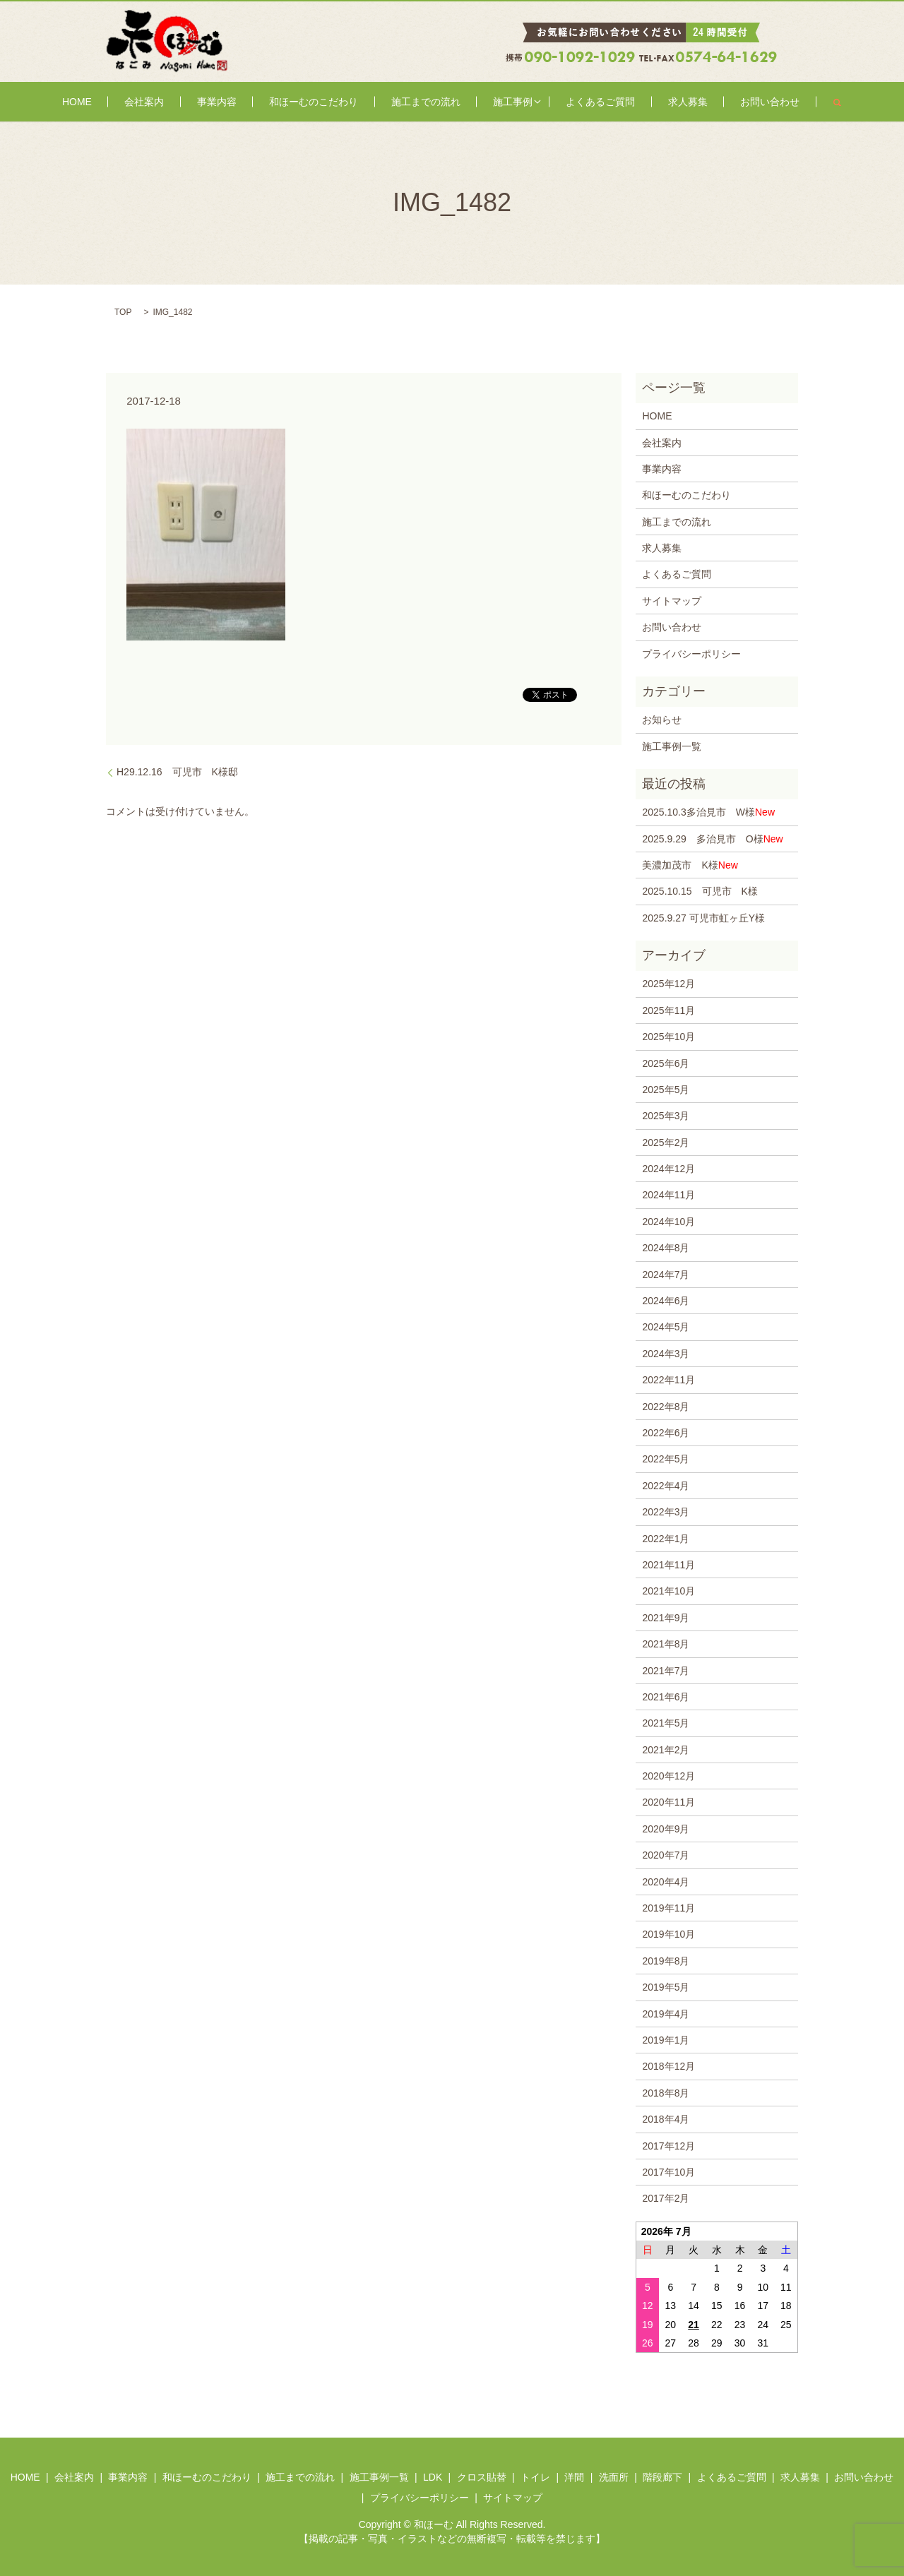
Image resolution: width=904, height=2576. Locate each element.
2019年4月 (665, 2014)
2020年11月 (668, 1802)
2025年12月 (668, 983)
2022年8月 (665, 1406)
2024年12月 (668, 1168)
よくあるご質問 (567, 101)
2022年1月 (665, 1538)
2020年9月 (665, 1829)
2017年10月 (668, 2172)
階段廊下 (662, 2477)
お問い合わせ (699, 101)
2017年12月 (668, 2146)
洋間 (574, 2477)
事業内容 (250, 101)
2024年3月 (665, 1353)
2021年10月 (668, 1591)
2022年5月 (665, 1459)
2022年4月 (665, 1485)
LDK (432, 2477)
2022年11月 (668, 1379)
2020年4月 (665, 1882)
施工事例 (489, 101)
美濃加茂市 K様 (689, 865)
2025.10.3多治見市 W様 (708, 812)
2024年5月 (665, 1326)
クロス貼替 (481, 2477)
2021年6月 (665, 1697)
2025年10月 (668, 1036)
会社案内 (196, 101)
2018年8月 (665, 2093)
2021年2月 (665, 1749)
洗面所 (614, 2477)
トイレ (535, 2477)
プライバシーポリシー (691, 654)
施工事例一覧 (671, 746)
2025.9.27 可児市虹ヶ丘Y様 (703, 918)
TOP (122, 312)
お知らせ (662, 719)
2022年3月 (665, 1511)
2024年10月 (668, 1221)
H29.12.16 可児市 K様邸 (182, 771)
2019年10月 (668, 1934)
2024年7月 (665, 1274)
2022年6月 (665, 1432)
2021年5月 (665, 1723)
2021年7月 (665, 1670)
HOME (148, 101)
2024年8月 (665, 1247)
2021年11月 (668, 1564)
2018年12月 (668, 2066)
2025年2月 (665, 1142)
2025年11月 (668, 1010)
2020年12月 (668, 1776)
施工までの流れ (421, 101)
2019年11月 (668, 1908)
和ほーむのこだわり (328, 101)
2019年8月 (665, 1961)
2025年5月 (665, 1089)
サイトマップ (671, 601)
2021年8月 (665, 1644)
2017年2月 (665, 2198)
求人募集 (635, 101)
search (756, 102)
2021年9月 (665, 1617)
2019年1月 (665, 2040)
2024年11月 (668, 1194)
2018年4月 (665, 2119)
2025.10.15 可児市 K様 (699, 891)
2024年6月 (665, 1300)
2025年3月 (665, 1115)
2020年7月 (665, 1855)
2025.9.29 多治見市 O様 (712, 839)
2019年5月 (665, 1987)
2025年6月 (665, 1063)
